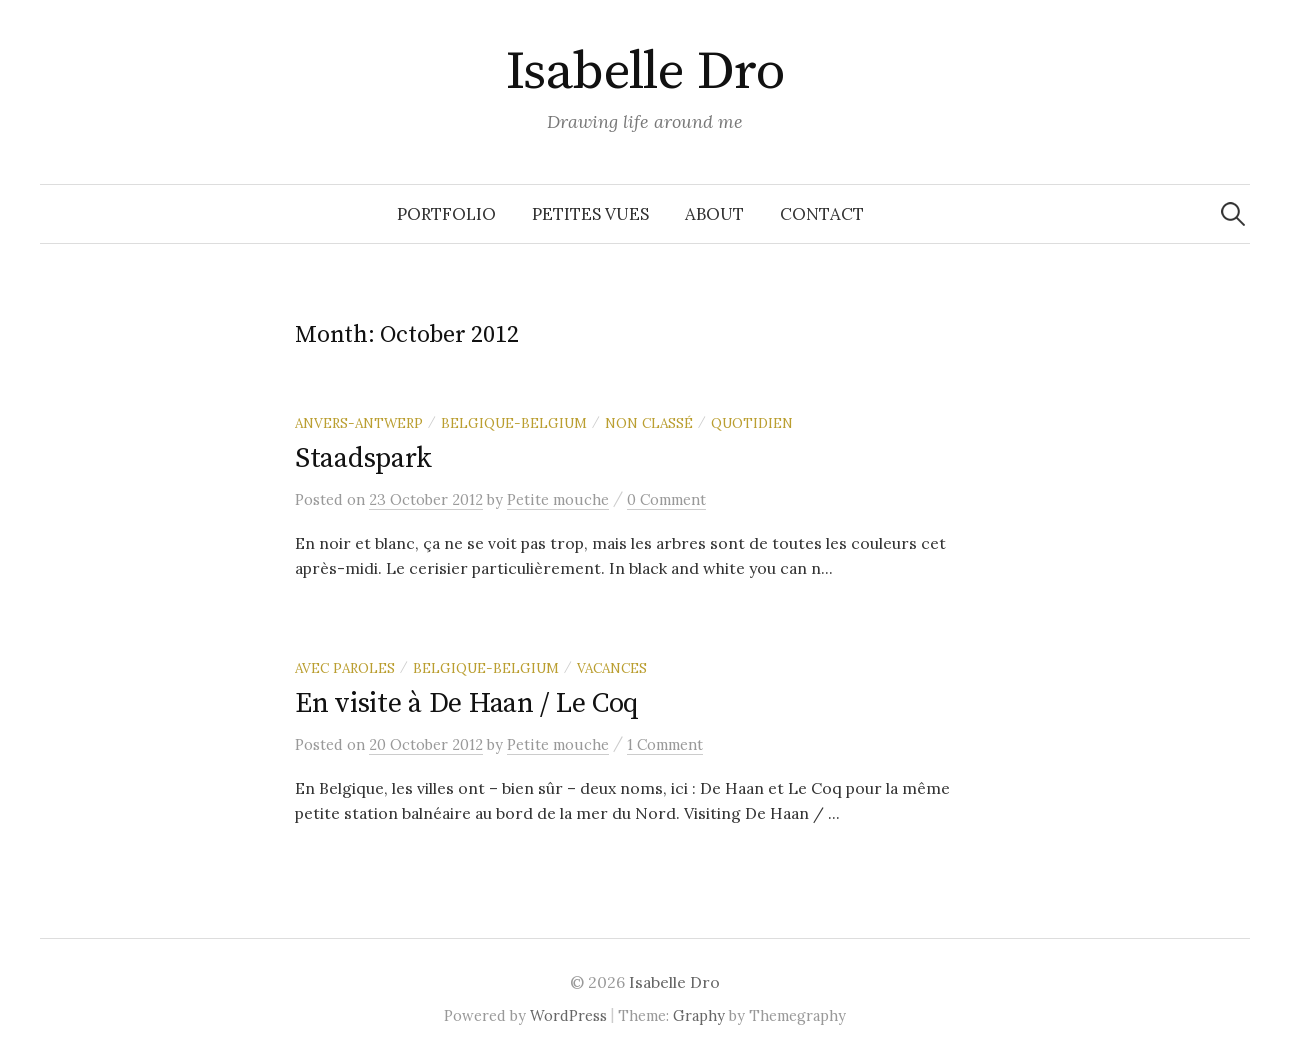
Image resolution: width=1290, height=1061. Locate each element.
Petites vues (590, 214)
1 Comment (665, 744)
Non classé (649, 423)
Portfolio (446, 214)
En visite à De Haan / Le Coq (467, 703)
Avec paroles (345, 668)
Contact (822, 214)
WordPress (568, 1015)
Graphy (699, 1015)
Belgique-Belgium (514, 423)
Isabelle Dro (645, 72)
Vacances (612, 668)
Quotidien (752, 423)
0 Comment (666, 499)
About (714, 214)
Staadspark (363, 458)
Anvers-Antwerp (359, 423)
